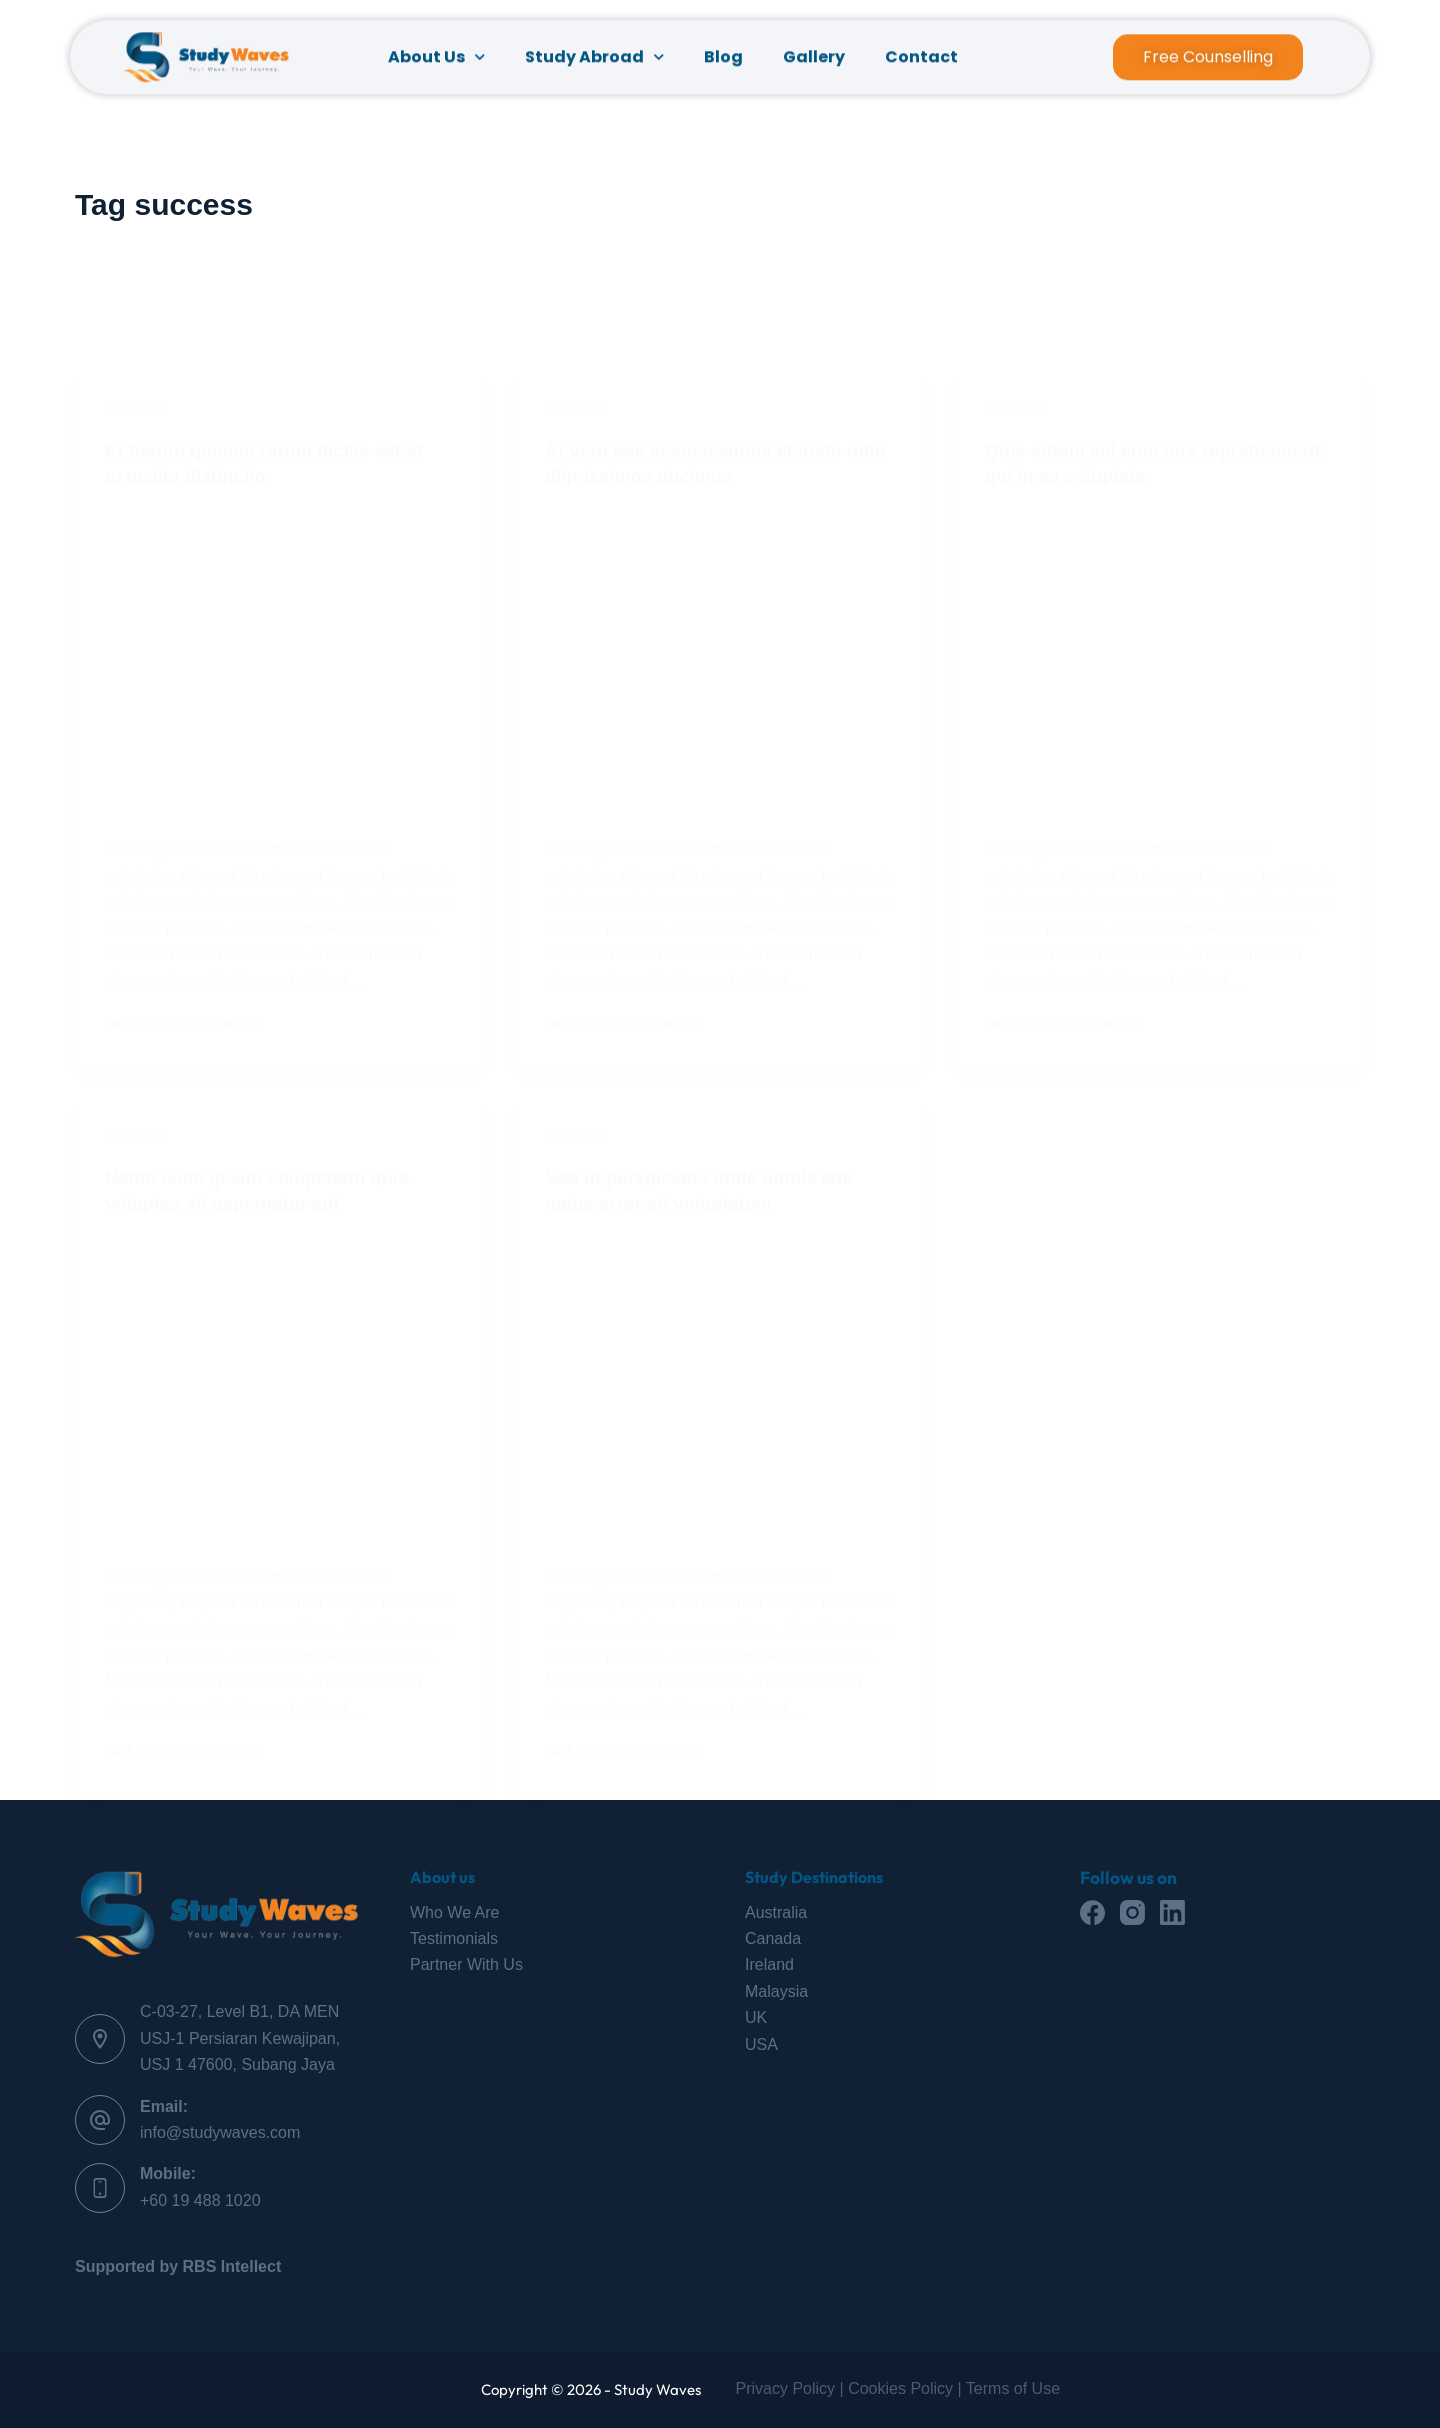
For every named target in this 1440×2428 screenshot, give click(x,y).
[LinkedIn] (1172, 1912)
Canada (773, 1938)
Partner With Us (466, 1964)
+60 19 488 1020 (200, 2200)
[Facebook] (1092, 1912)
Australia (776, 1912)
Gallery (814, 63)
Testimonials (454, 1938)
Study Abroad (594, 63)
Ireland (769, 1964)
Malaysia (776, 1991)
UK (756, 2017)
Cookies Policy (900, 2388)
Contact (921, 63)
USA (761, 2044)
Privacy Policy (786, 2388)
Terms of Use (1013, 2388)
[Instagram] (1132, 1912)
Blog (723, 63)
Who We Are (455, 1912)
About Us (436, 63)
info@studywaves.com (220, 2132)
